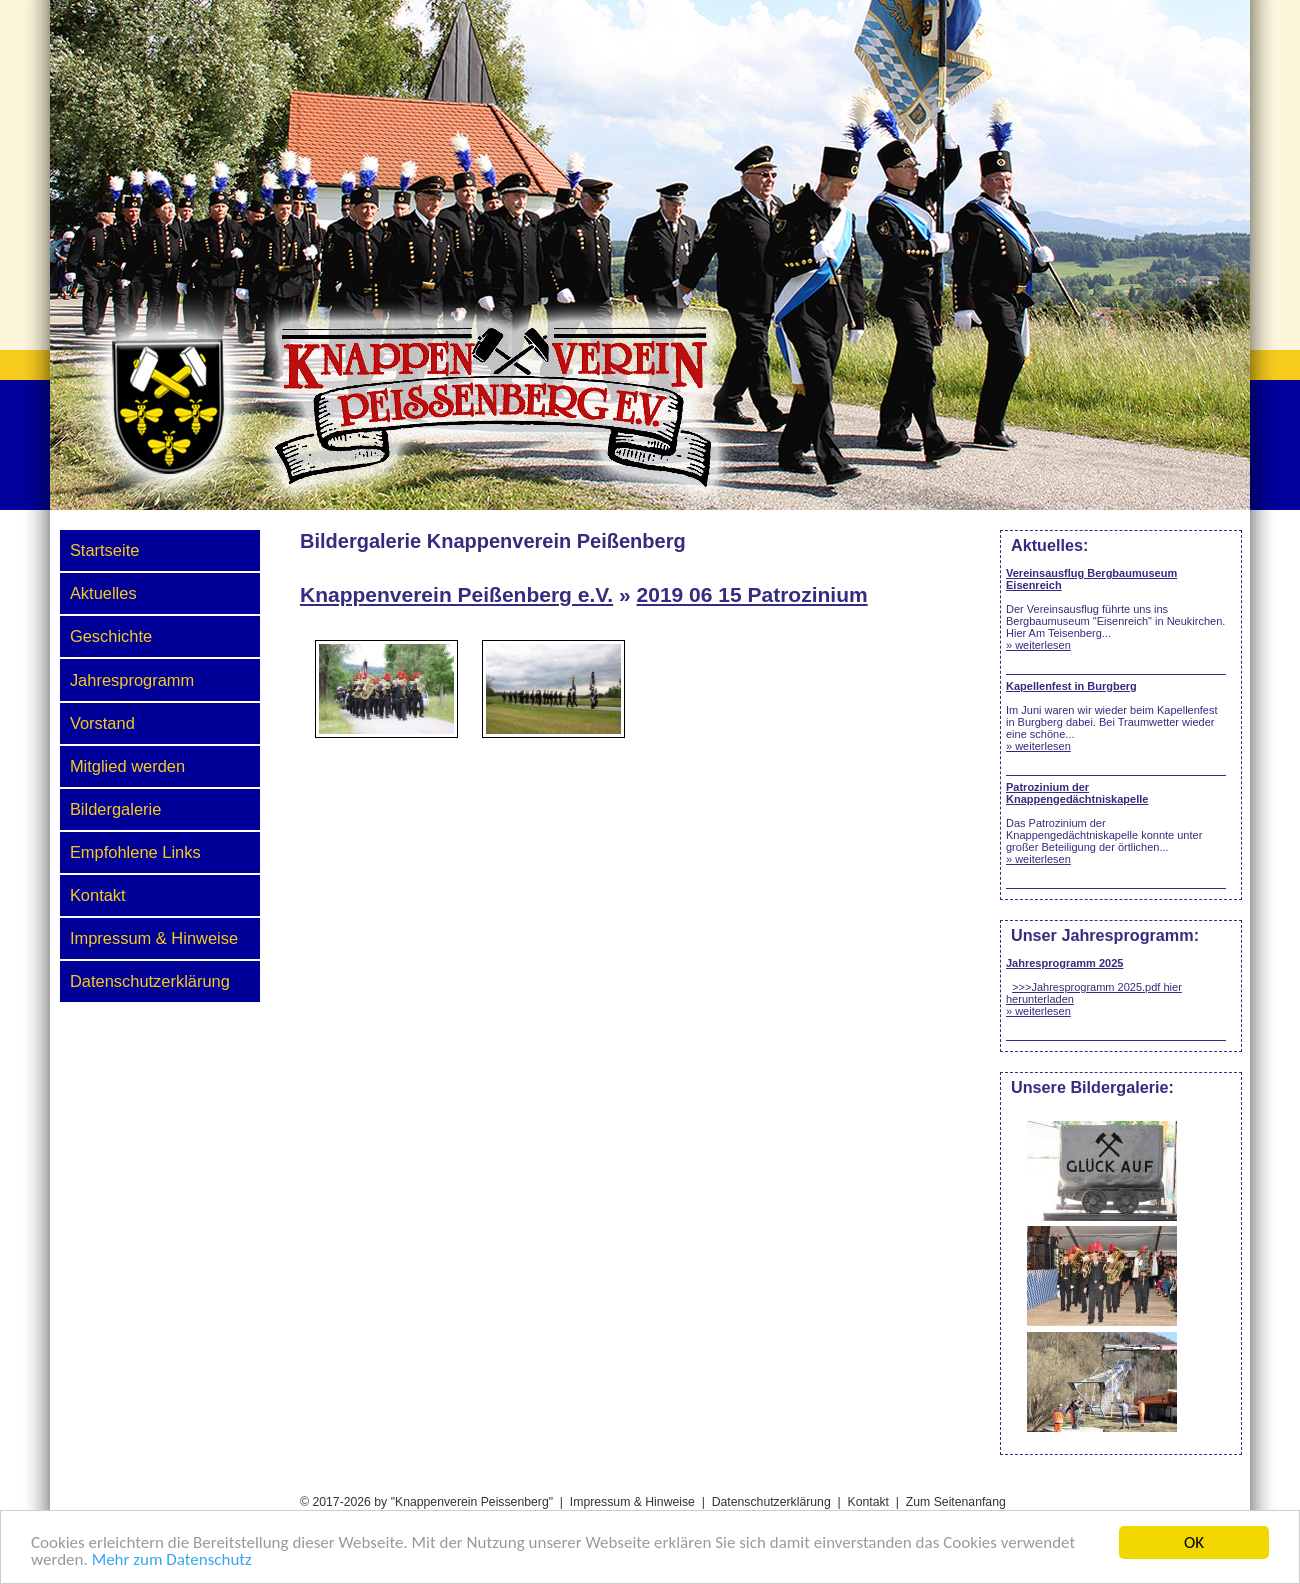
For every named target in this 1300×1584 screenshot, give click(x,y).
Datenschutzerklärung (150, 981)
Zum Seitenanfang (956, 1502)
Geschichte (111, 636)
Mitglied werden (127, 766)
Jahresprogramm (132, 680)
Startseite (105, 550)
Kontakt (98, 895)
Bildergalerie (115, 809)
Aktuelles (103, 593)
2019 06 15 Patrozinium (752, 594)
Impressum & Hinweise (154, 938)
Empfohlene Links (135, 852)
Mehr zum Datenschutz (172, 1560)
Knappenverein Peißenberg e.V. (456, 594)
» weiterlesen (1038, 645)
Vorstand (102, 723)
